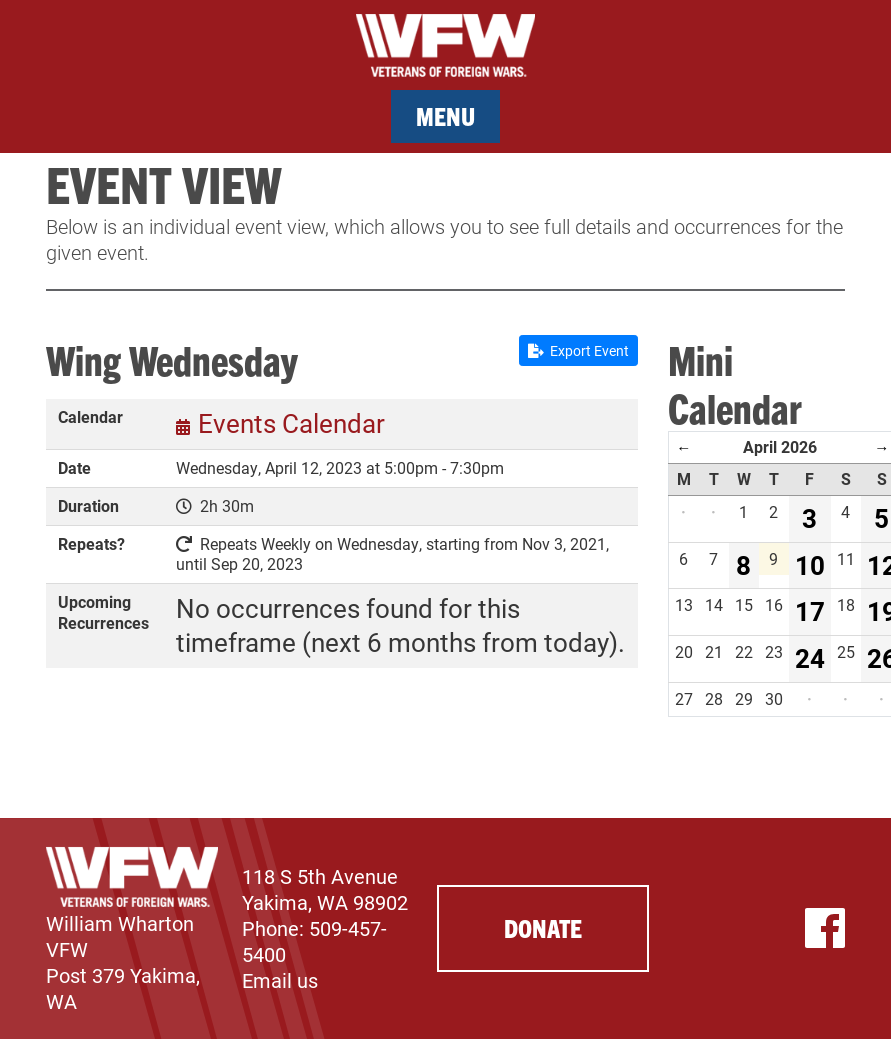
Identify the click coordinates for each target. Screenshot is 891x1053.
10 (810, 565)
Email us (280, 980)
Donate (543, 927)
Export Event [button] (578, 350)
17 (810, 611)
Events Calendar (291, 423)
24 (810, 658)
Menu (445, 115)
